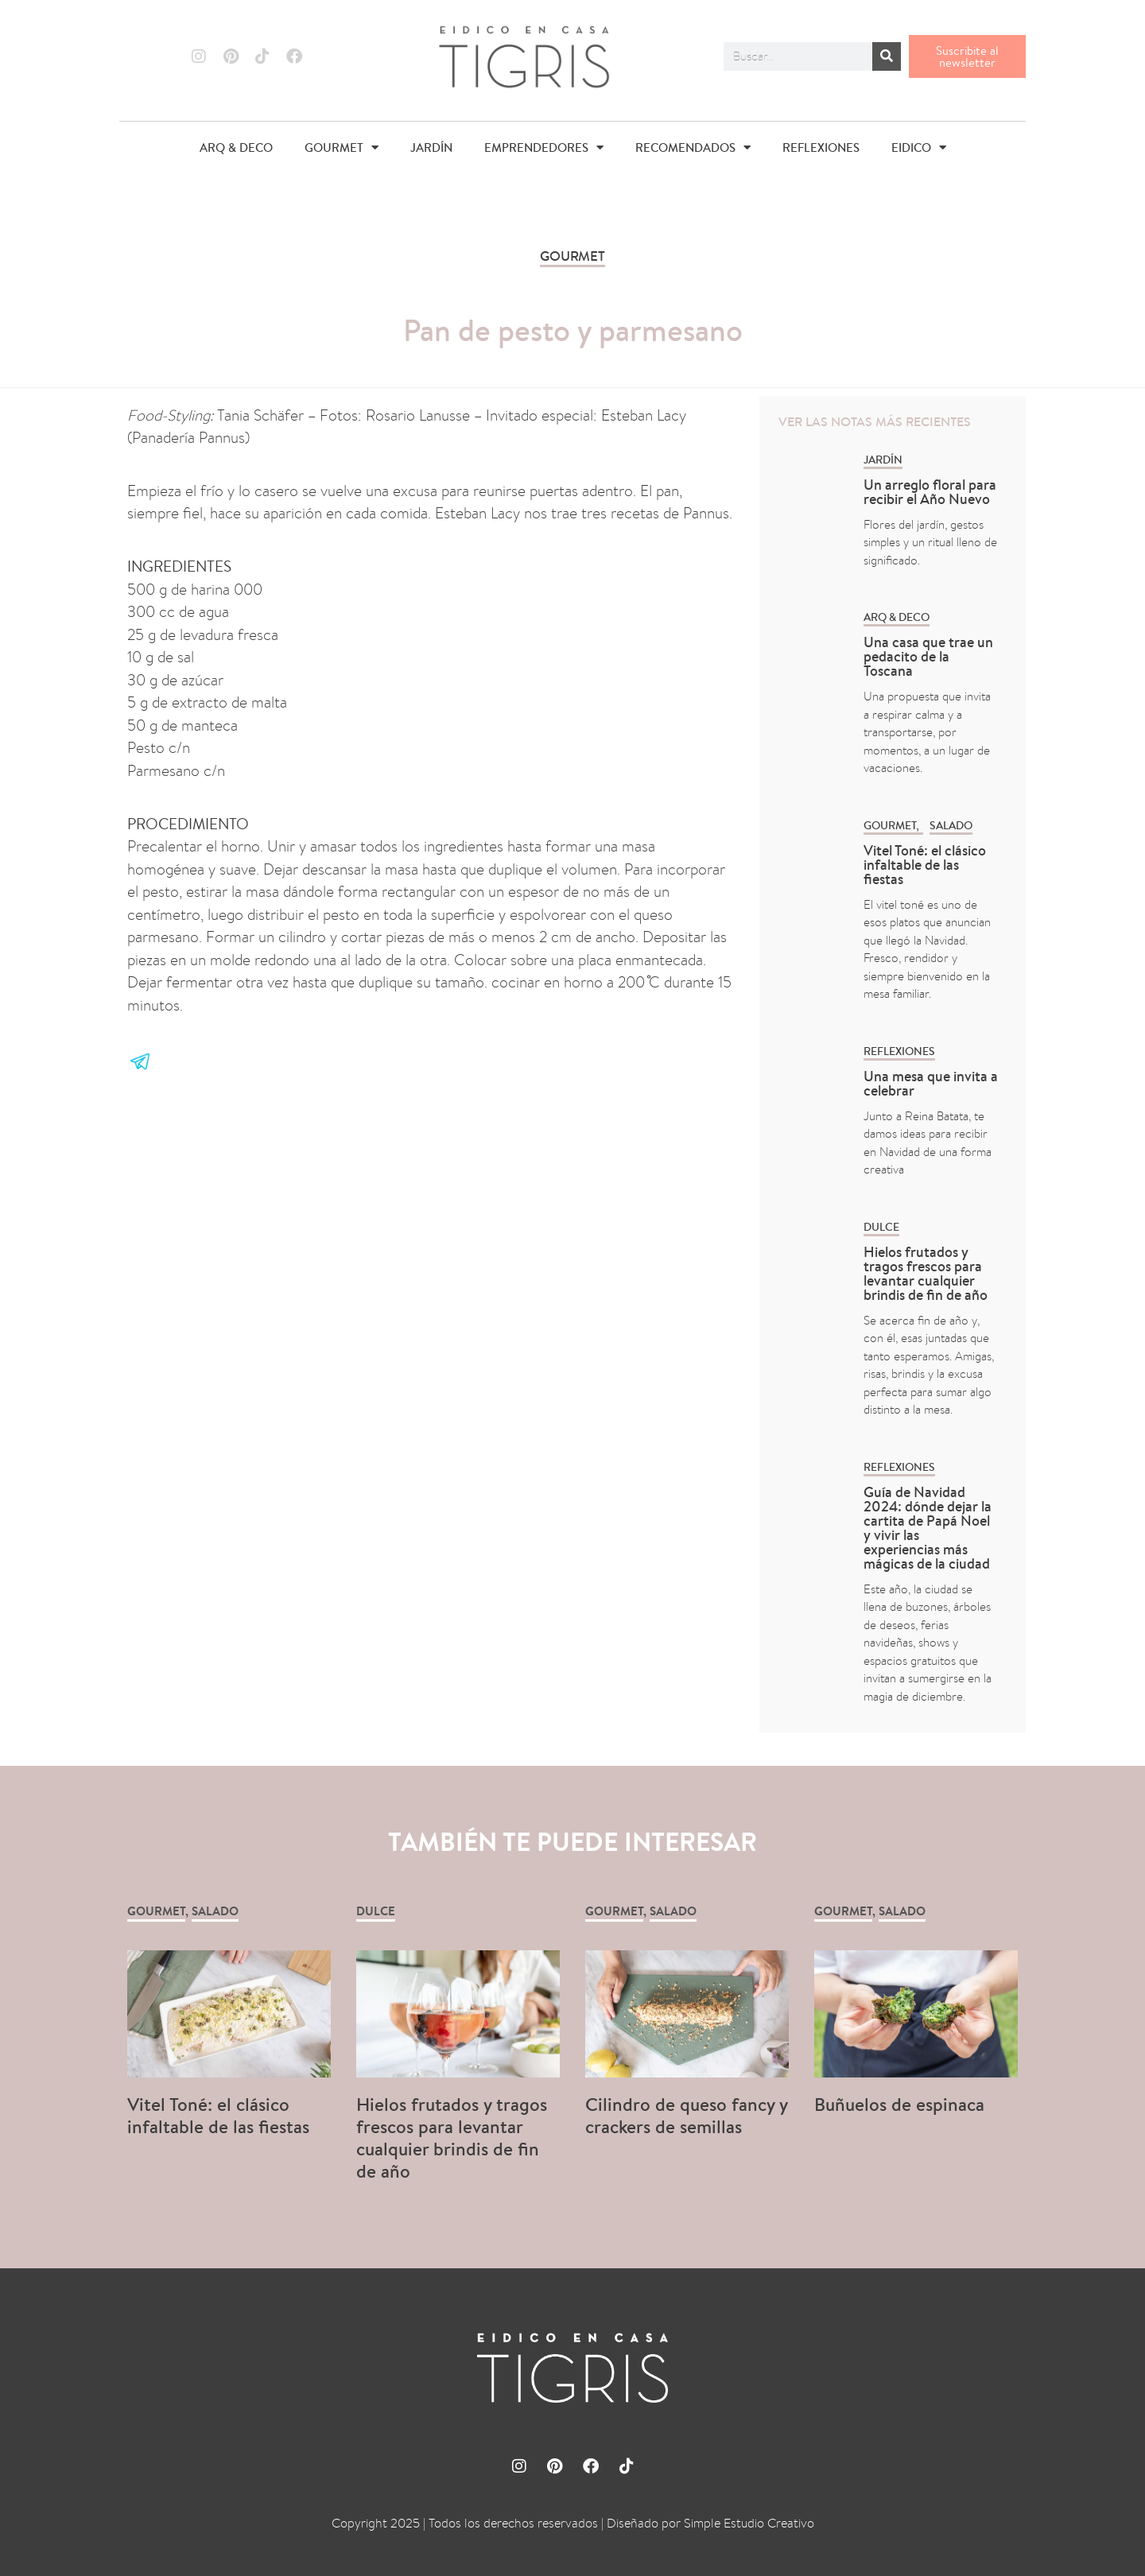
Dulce (881, 1227)
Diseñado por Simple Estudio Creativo (710, 2523)
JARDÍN (431, 147)
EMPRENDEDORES (544, 147)
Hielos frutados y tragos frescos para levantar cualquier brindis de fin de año (926, 1273)
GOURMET (341, 147)
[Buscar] (886, 56)
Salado (951, 825)
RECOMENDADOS (693, 147)
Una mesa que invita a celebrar (931, 1083)
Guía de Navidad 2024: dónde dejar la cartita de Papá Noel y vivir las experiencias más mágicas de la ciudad (928, 1527)
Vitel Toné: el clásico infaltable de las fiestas (925, 864)
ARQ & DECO (236, 147)
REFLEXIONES (821, 147)
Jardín (883, 459)
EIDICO (918, 147)
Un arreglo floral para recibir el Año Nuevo (930, 492)
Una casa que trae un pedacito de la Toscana (928, 656)
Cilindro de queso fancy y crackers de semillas (686, 2115)
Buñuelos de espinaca (901, 2104)
